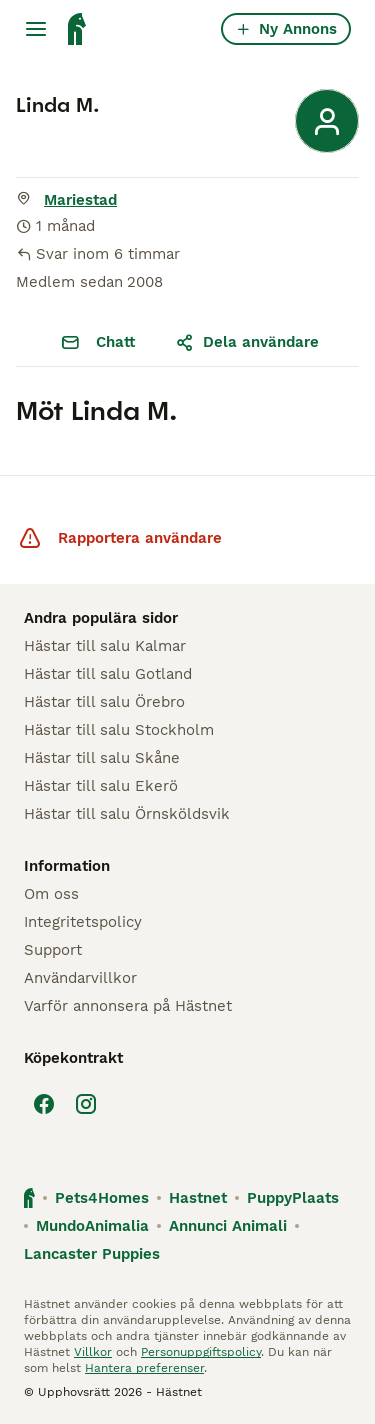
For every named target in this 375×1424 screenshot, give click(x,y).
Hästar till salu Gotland (108, 674)
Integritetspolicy (83, 922)
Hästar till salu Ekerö (101, 786)
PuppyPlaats (293, 1198)
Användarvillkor (80, 978)
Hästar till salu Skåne (102, 758)
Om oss (51, 894)
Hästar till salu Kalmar (105, 646)
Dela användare (247, 342)
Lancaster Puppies (92, 1254)
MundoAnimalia (92, 1226)
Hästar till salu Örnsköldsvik (127, 814)
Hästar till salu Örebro (104, 702)
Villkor (93, 1352)
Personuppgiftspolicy (201, 1352)
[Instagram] (86, 1104)
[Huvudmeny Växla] (36, 29)
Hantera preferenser (144, 1368)
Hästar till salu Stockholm (119, 730)
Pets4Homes (102, 1198)
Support (53, 950)
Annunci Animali (228, 1226)
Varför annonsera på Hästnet (128, 1006)
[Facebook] (44, 1104)
